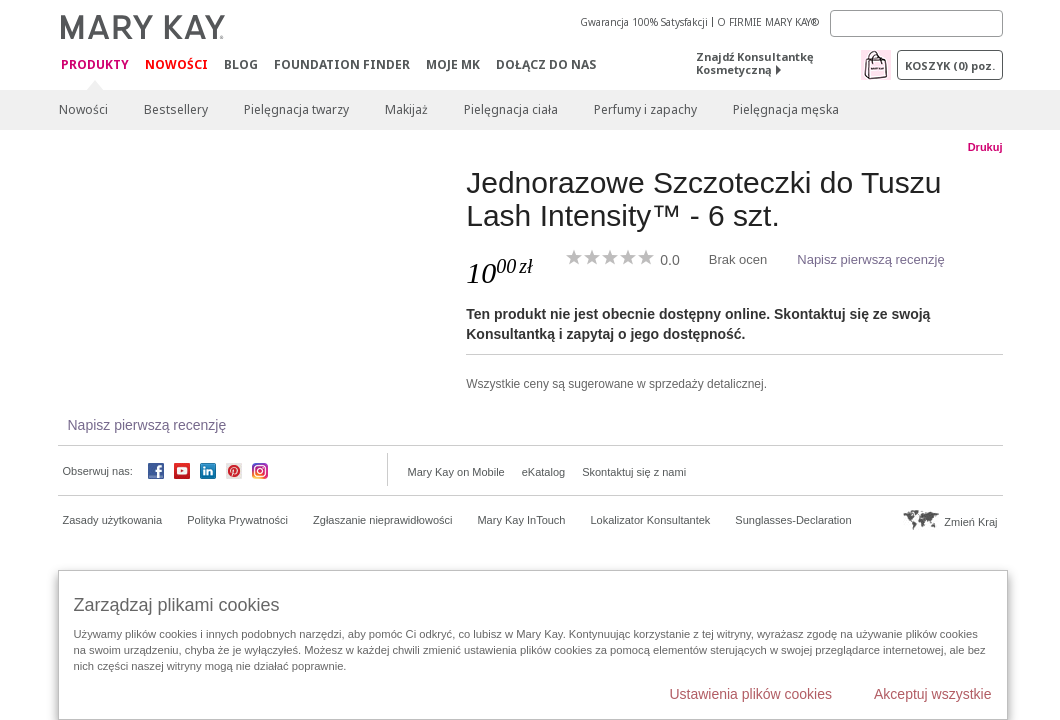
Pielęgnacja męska (786, 109)
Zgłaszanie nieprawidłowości (382, 520)
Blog (241, 64)
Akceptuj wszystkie (932, 694)
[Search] (916, 23)
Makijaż (406, 109)
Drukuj (985, 147)
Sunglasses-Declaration (793, 520)
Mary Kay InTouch (521, 520)
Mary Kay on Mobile (456, 472)
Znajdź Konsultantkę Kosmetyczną (755, 63)
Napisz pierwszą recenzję (870, 259)
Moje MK (453, 64)
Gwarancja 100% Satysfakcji (644, 22)
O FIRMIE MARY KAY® (768, 22)
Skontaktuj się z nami (634, 472)
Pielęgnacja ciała (511, 109)
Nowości (176, 64)
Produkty (95, 65)
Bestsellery (176, 109)
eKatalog (543, 472)
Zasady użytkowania (113, 520)
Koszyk (950, 65)
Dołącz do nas (546, 64)
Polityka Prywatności (237, 520)
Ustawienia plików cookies (750, 694)
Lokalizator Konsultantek (651, 520)
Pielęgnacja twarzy (296, 109)
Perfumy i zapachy (645, 109)
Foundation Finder (342, 64)
